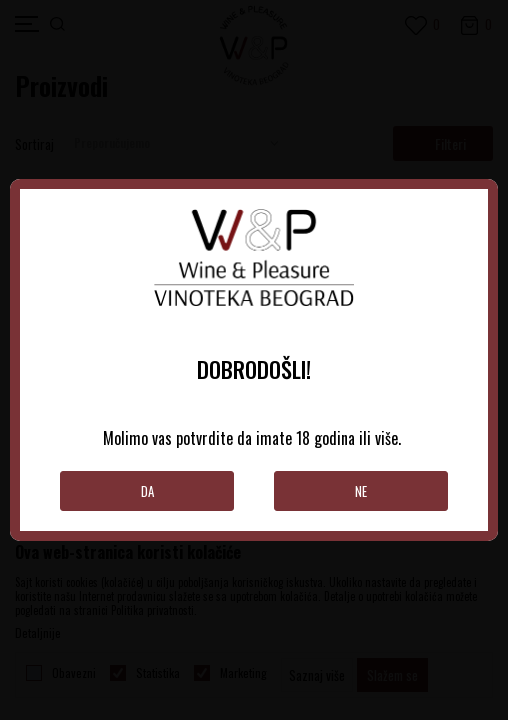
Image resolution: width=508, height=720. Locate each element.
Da (147, 491)
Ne (361, 491)
